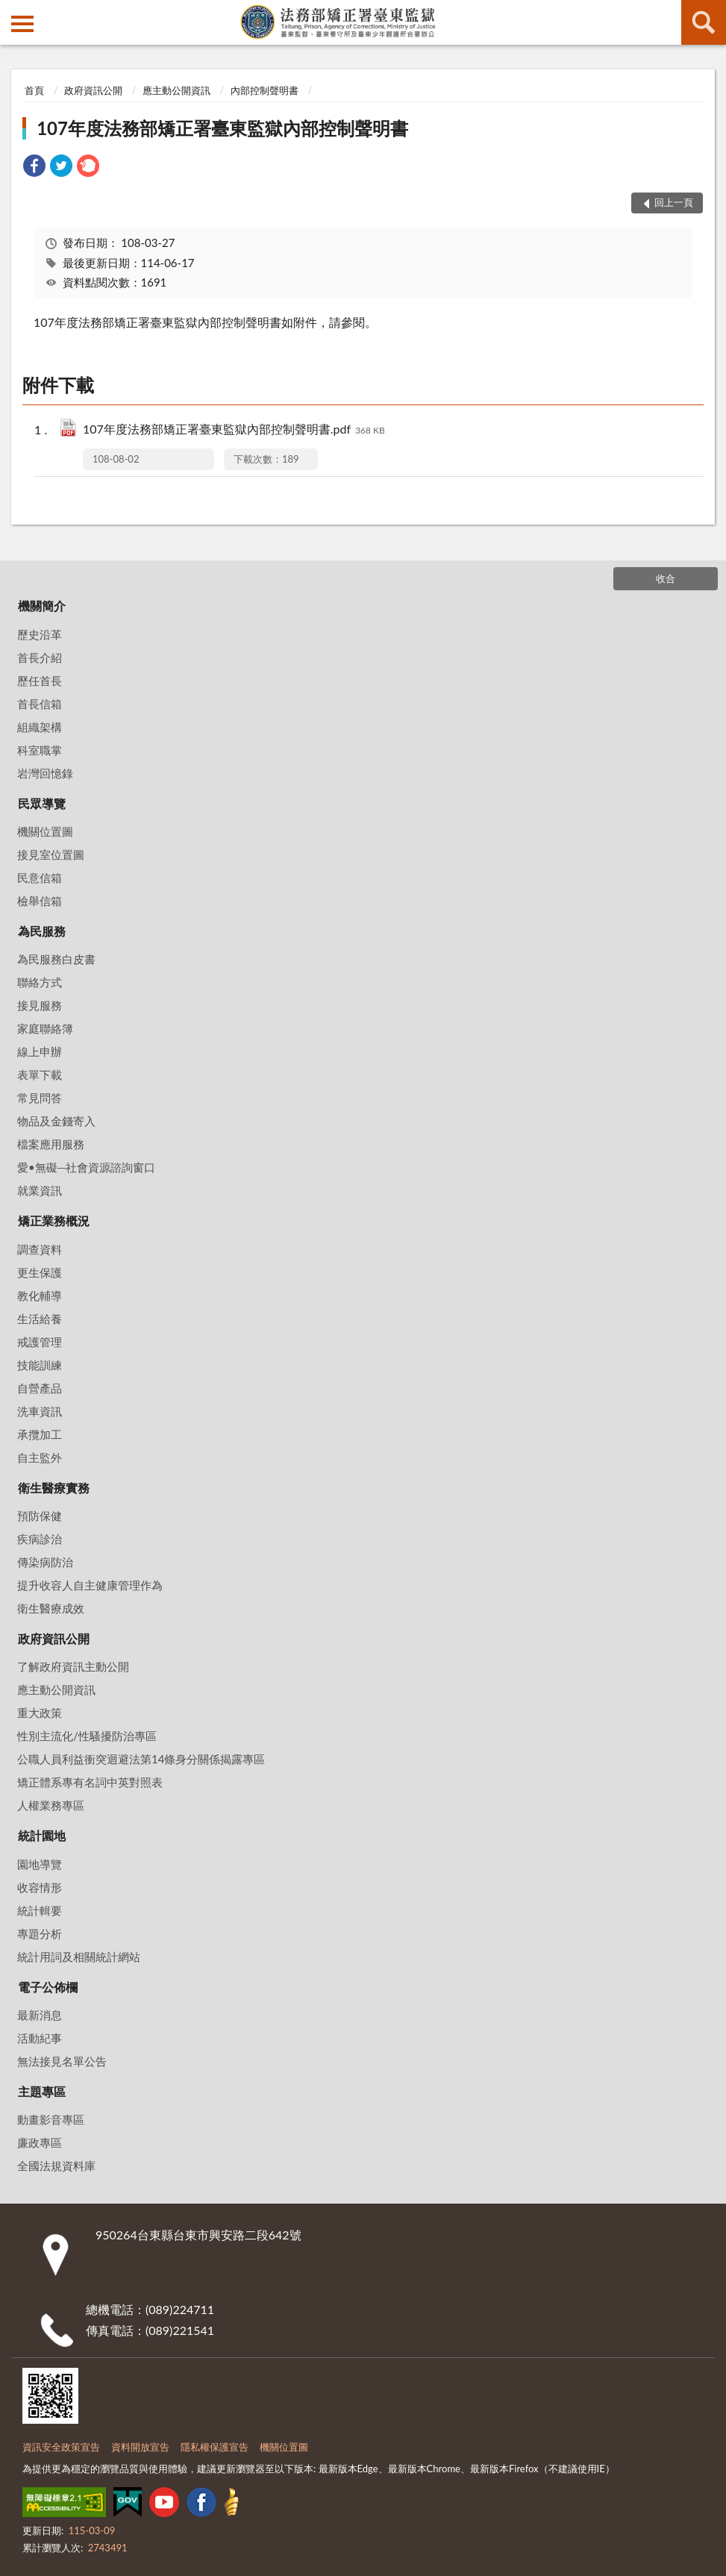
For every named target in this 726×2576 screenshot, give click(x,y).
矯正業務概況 (54, 1220)
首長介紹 (39, 657)
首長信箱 (39, 703)
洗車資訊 (39, 1411)
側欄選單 (22, 24)
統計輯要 (39, 1910)
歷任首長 (39, 680)
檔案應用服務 (50, 1144)
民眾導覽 (42, 803)
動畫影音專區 (50, 2119)
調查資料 (39, 1249)
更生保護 (39, 1272)
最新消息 (39, 2015)
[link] (34, 167)
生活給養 (39, 1318)
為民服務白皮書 (56, 959)
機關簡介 (42, 605)
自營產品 (39, 1388)
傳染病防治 (45, 1562)
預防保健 (39, 1515)
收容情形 (39, 1887)
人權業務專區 (50, 1805)
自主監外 (39, 1457)
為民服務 (42, 931)
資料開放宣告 (140, 2447)
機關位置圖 (45, 831)
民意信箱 (39, 877)
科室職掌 (39, 750)
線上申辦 (39, 1051)
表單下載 (39, 1074)
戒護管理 (39, 1341)
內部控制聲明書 (264, 90)
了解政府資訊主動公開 (73, 1666)
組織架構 (39, 727)
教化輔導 (39, 1295)
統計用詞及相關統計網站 (78, 1956)
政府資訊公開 (93, 90)
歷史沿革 (39, 634)
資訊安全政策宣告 (61, 2447)
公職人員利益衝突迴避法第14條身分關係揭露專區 (141, 1759)
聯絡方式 (39, 982)
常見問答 (39, 1097)
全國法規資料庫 (56, 2165)
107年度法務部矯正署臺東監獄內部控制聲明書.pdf (234, 430)
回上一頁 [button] (673, 202)
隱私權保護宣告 (214, 2447)
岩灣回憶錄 (45, 773)
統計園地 (42, 1835)
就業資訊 (39, 1190)
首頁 (34, 90)
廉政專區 (39, 2142)
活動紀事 (39, 2038)
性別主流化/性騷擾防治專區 (87, 1735)
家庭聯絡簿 (45, 1028)
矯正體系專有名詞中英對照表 (90, 1782)
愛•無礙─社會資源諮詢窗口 (86, 1167)
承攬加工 (39, 1434)
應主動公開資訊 (176, 90)
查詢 (703, 22)
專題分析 (39, 1933)
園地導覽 (39, 1864)
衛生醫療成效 (50, 1608)
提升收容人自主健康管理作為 (90, 1585)
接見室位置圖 (50, 854)
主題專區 (42, 2091)
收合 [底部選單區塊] (665, 578)
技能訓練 (39, 1365)
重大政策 (39, 1712)
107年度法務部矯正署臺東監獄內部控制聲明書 (222, 128)
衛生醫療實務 (54, 1488)
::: (12, 11)
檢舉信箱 (39, 900)
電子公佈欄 (48, 1987)
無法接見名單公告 (62, 2061)
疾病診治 (39, 1538)
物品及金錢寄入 (56, 1121)
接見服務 (39, 1005)
